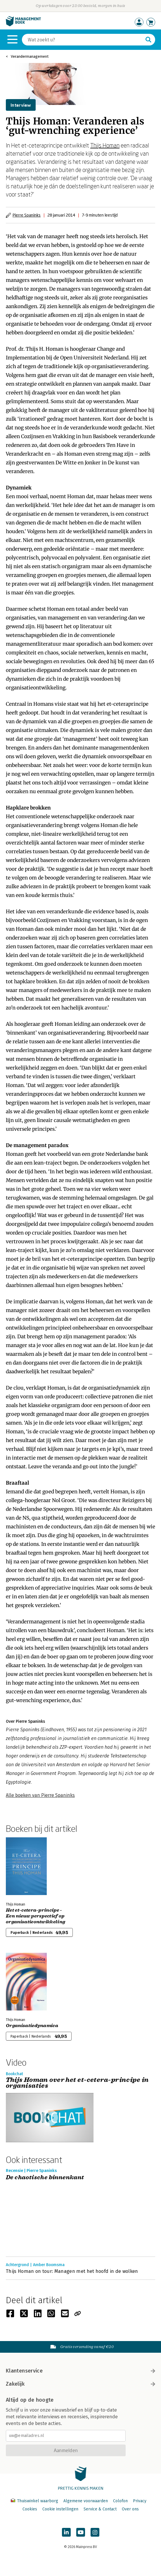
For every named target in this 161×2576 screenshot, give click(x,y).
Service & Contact (100, 2509)
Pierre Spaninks (27, 215)
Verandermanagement (30, 56)
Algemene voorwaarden (85, 2500)
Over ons (130, 2509)
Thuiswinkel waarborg (35, 2500)
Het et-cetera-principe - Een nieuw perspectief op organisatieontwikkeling (35, 1916)
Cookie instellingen (60, 2509)
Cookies (29, 2509)
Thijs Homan (105, 145)
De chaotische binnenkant (45, 2177)
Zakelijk (80, 2384)
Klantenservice (80, 2371)
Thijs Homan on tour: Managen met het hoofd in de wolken (72, 2271)
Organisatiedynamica (32, 2026)
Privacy (139, 2500)
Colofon (120, 2500)
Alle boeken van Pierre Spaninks (40, 1795)
